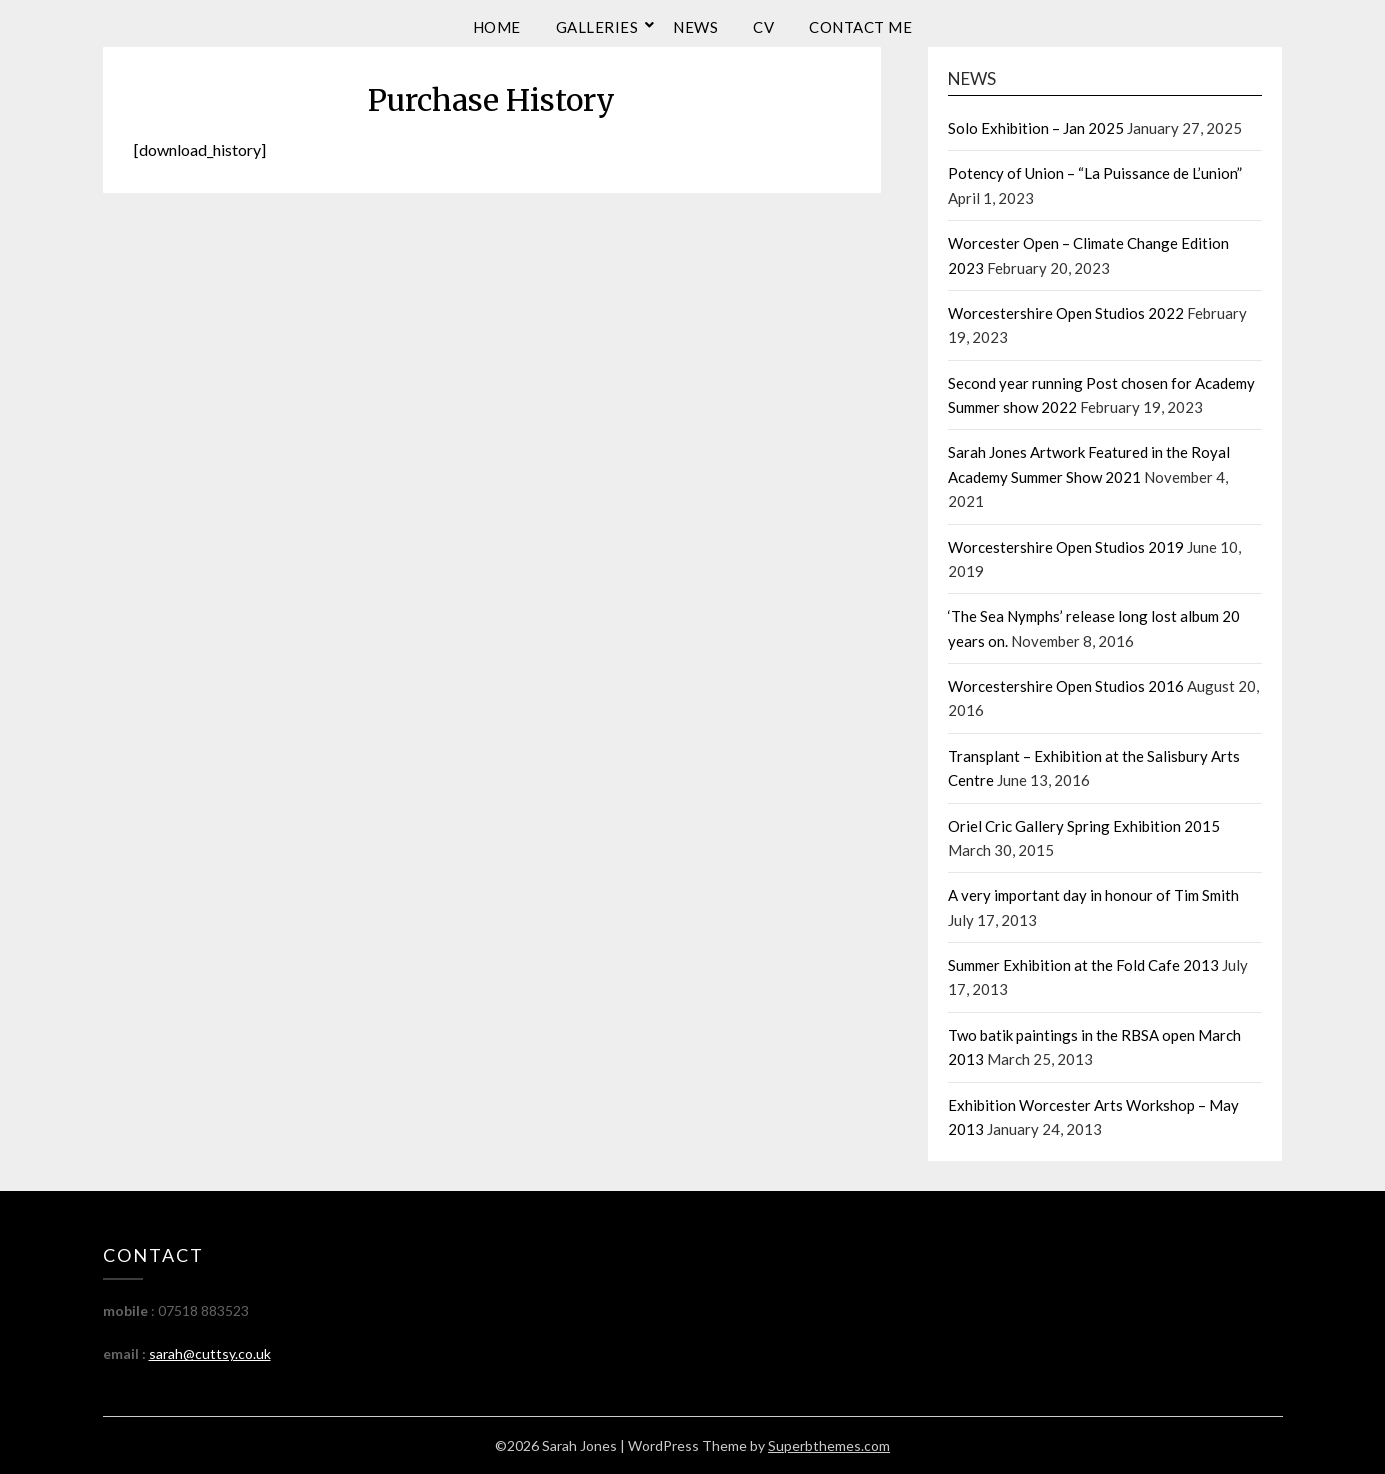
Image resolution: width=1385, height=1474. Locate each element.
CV (763, 27)
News (695, 27)
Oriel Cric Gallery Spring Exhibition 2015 (1084, 826)
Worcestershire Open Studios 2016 (1066, 686)
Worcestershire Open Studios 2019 (1066, 547)
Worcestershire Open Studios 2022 (1066, 313)
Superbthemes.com (829, 1445)
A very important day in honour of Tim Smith (1093, 895)
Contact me (860, 27)
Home (497, 27)
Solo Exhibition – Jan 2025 (1036, 128)
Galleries (597, 27)
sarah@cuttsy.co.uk (210, 1353)
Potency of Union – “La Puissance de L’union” (1095, 173)
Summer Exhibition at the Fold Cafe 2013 (1083, 965)
